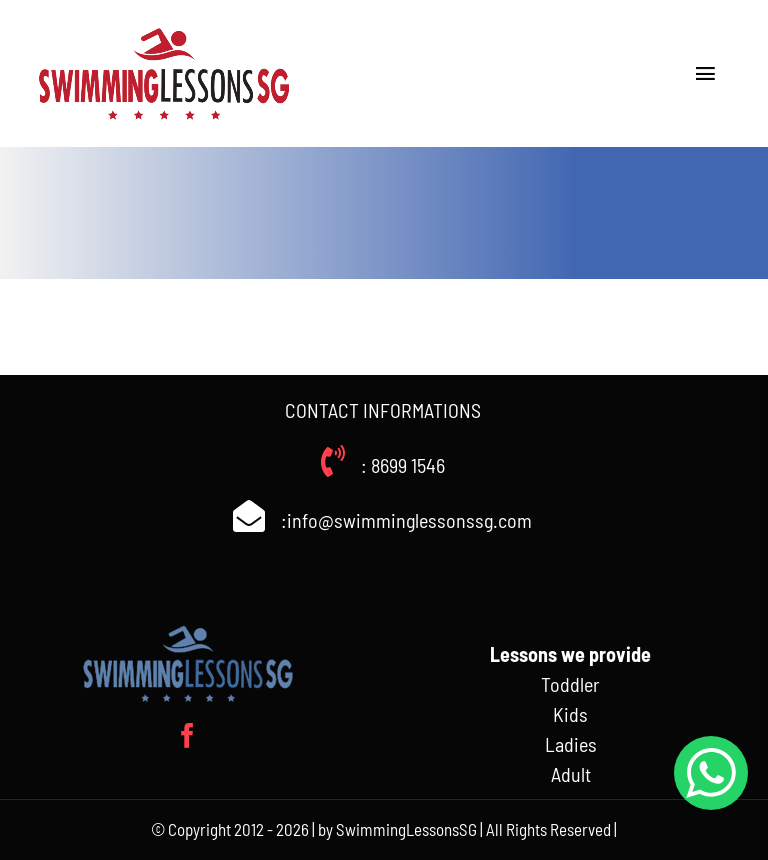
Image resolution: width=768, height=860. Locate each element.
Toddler (570, 684)
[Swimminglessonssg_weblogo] (164, 30)
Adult (571, 774)
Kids (570, 714)
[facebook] (187, 735)
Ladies (571, 744)
